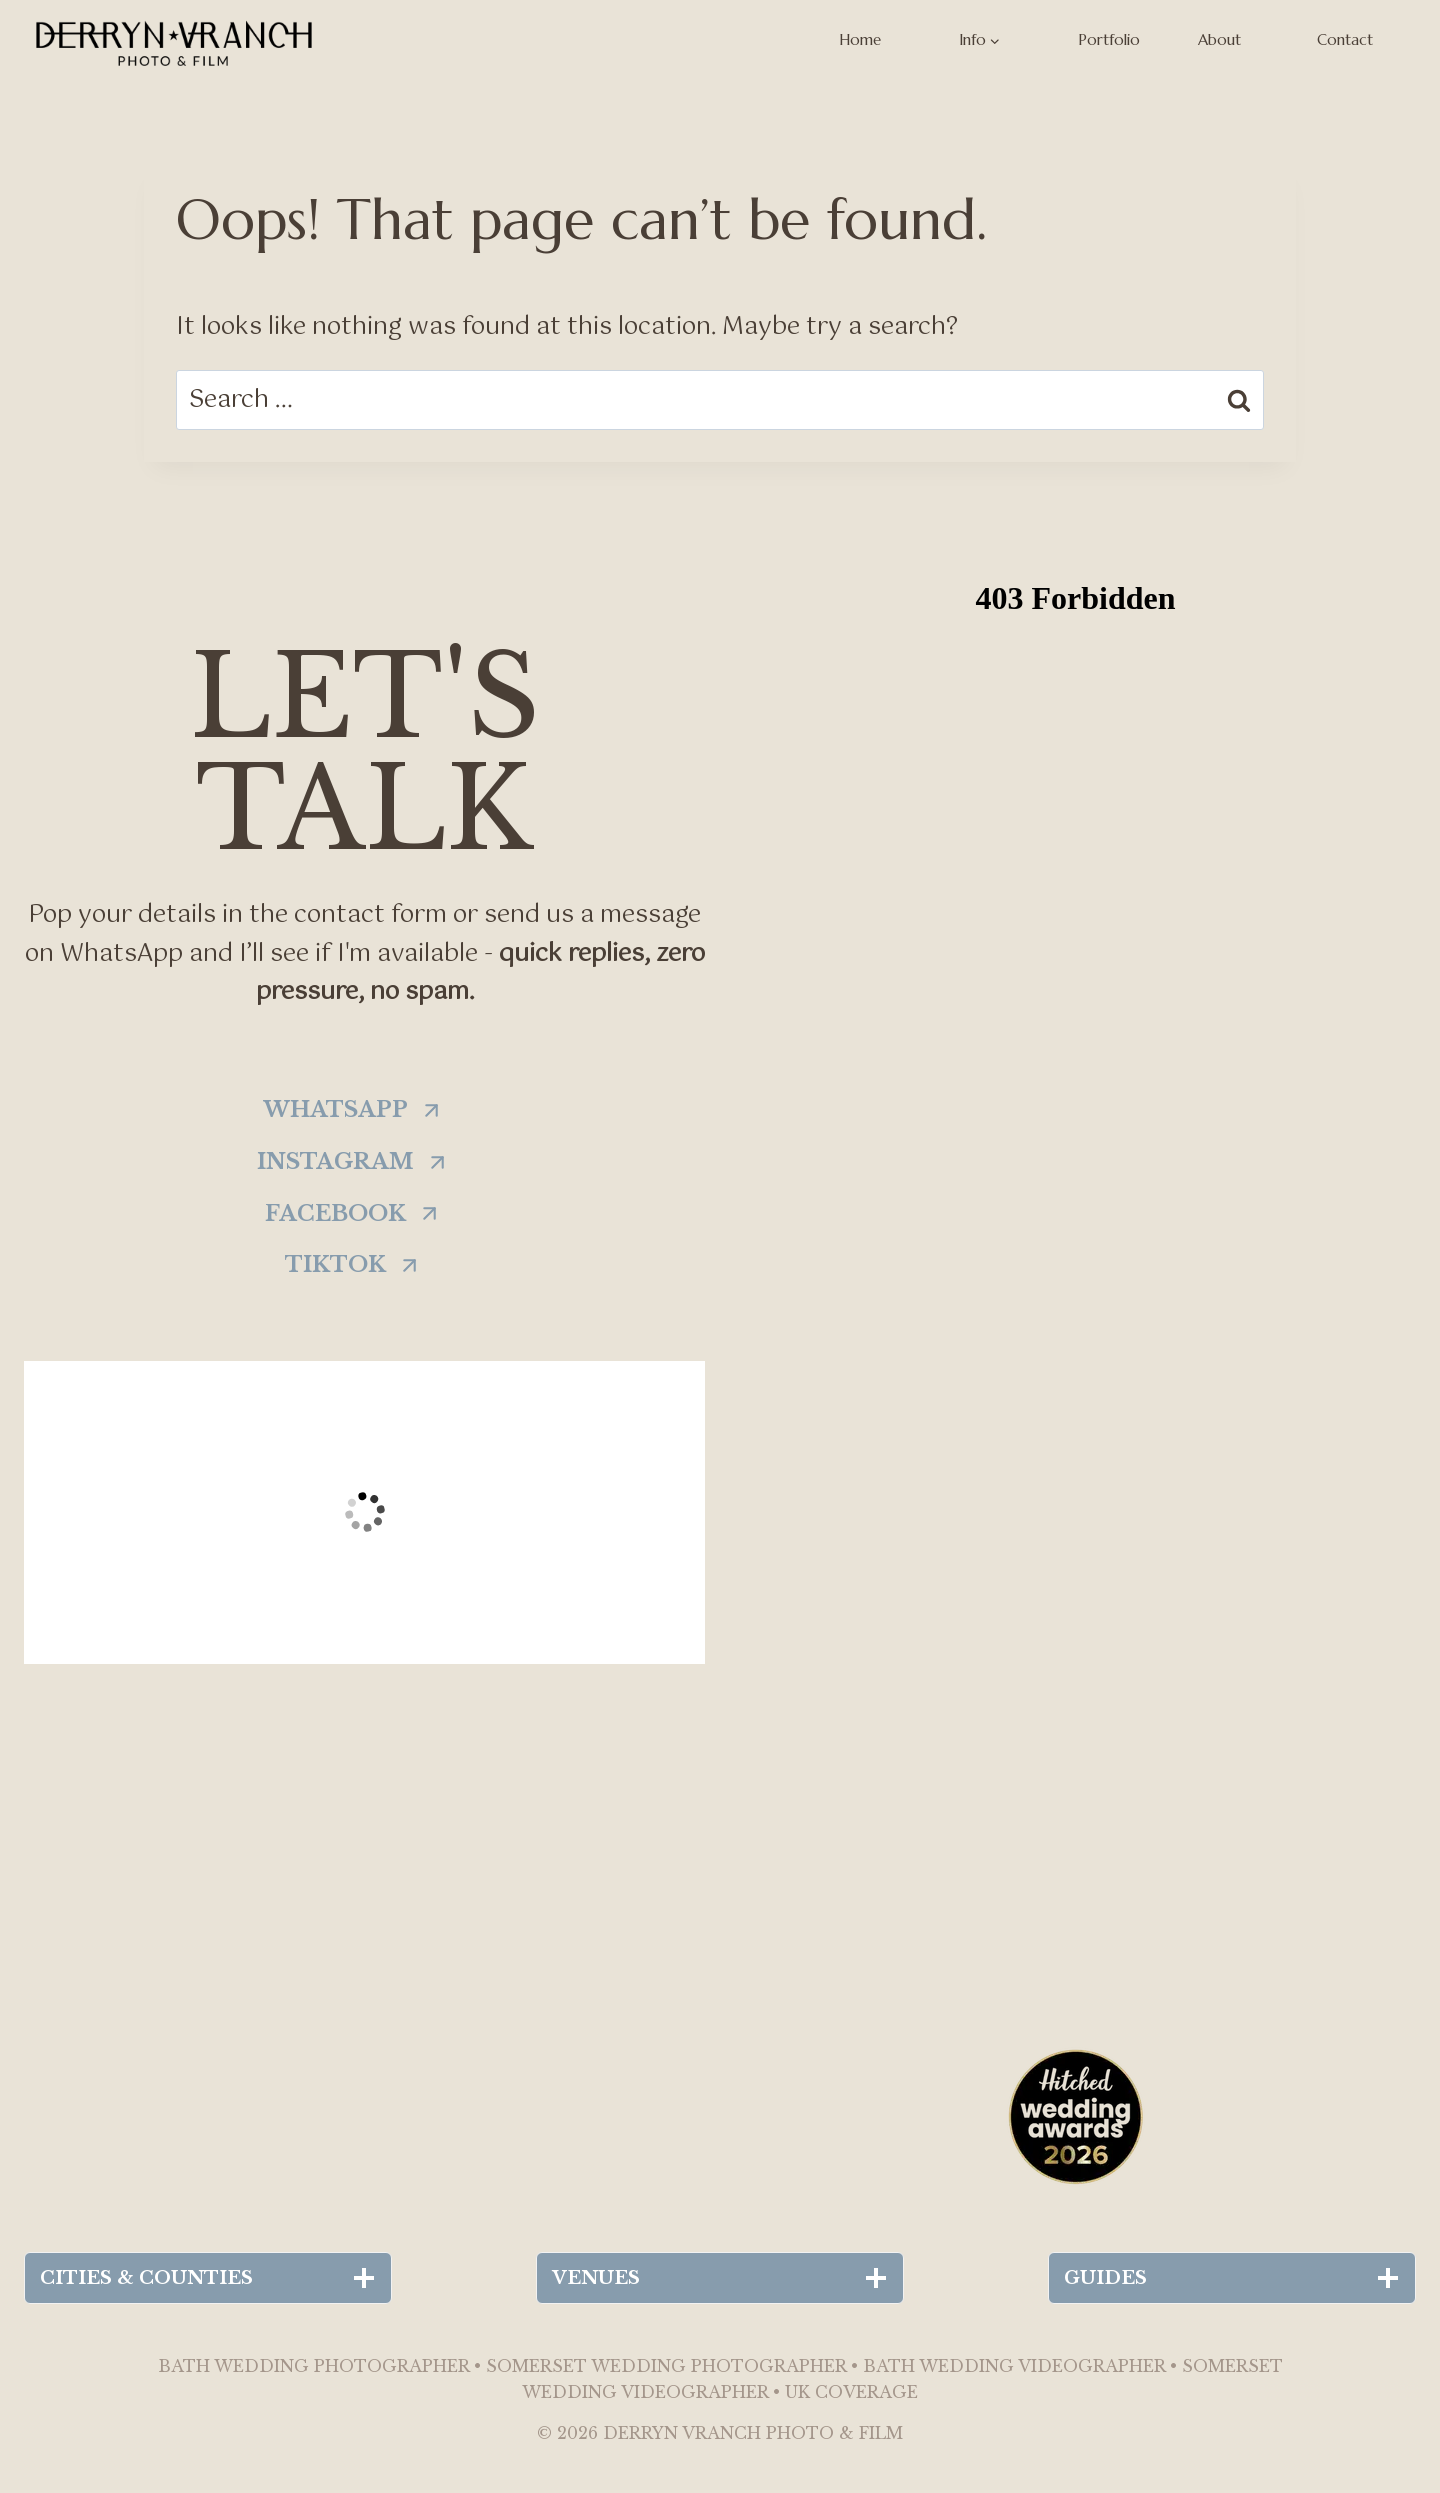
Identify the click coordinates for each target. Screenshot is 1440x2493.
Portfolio (1109, 39)
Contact (1345, 39)
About (1219, 39)
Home (860, 39)
